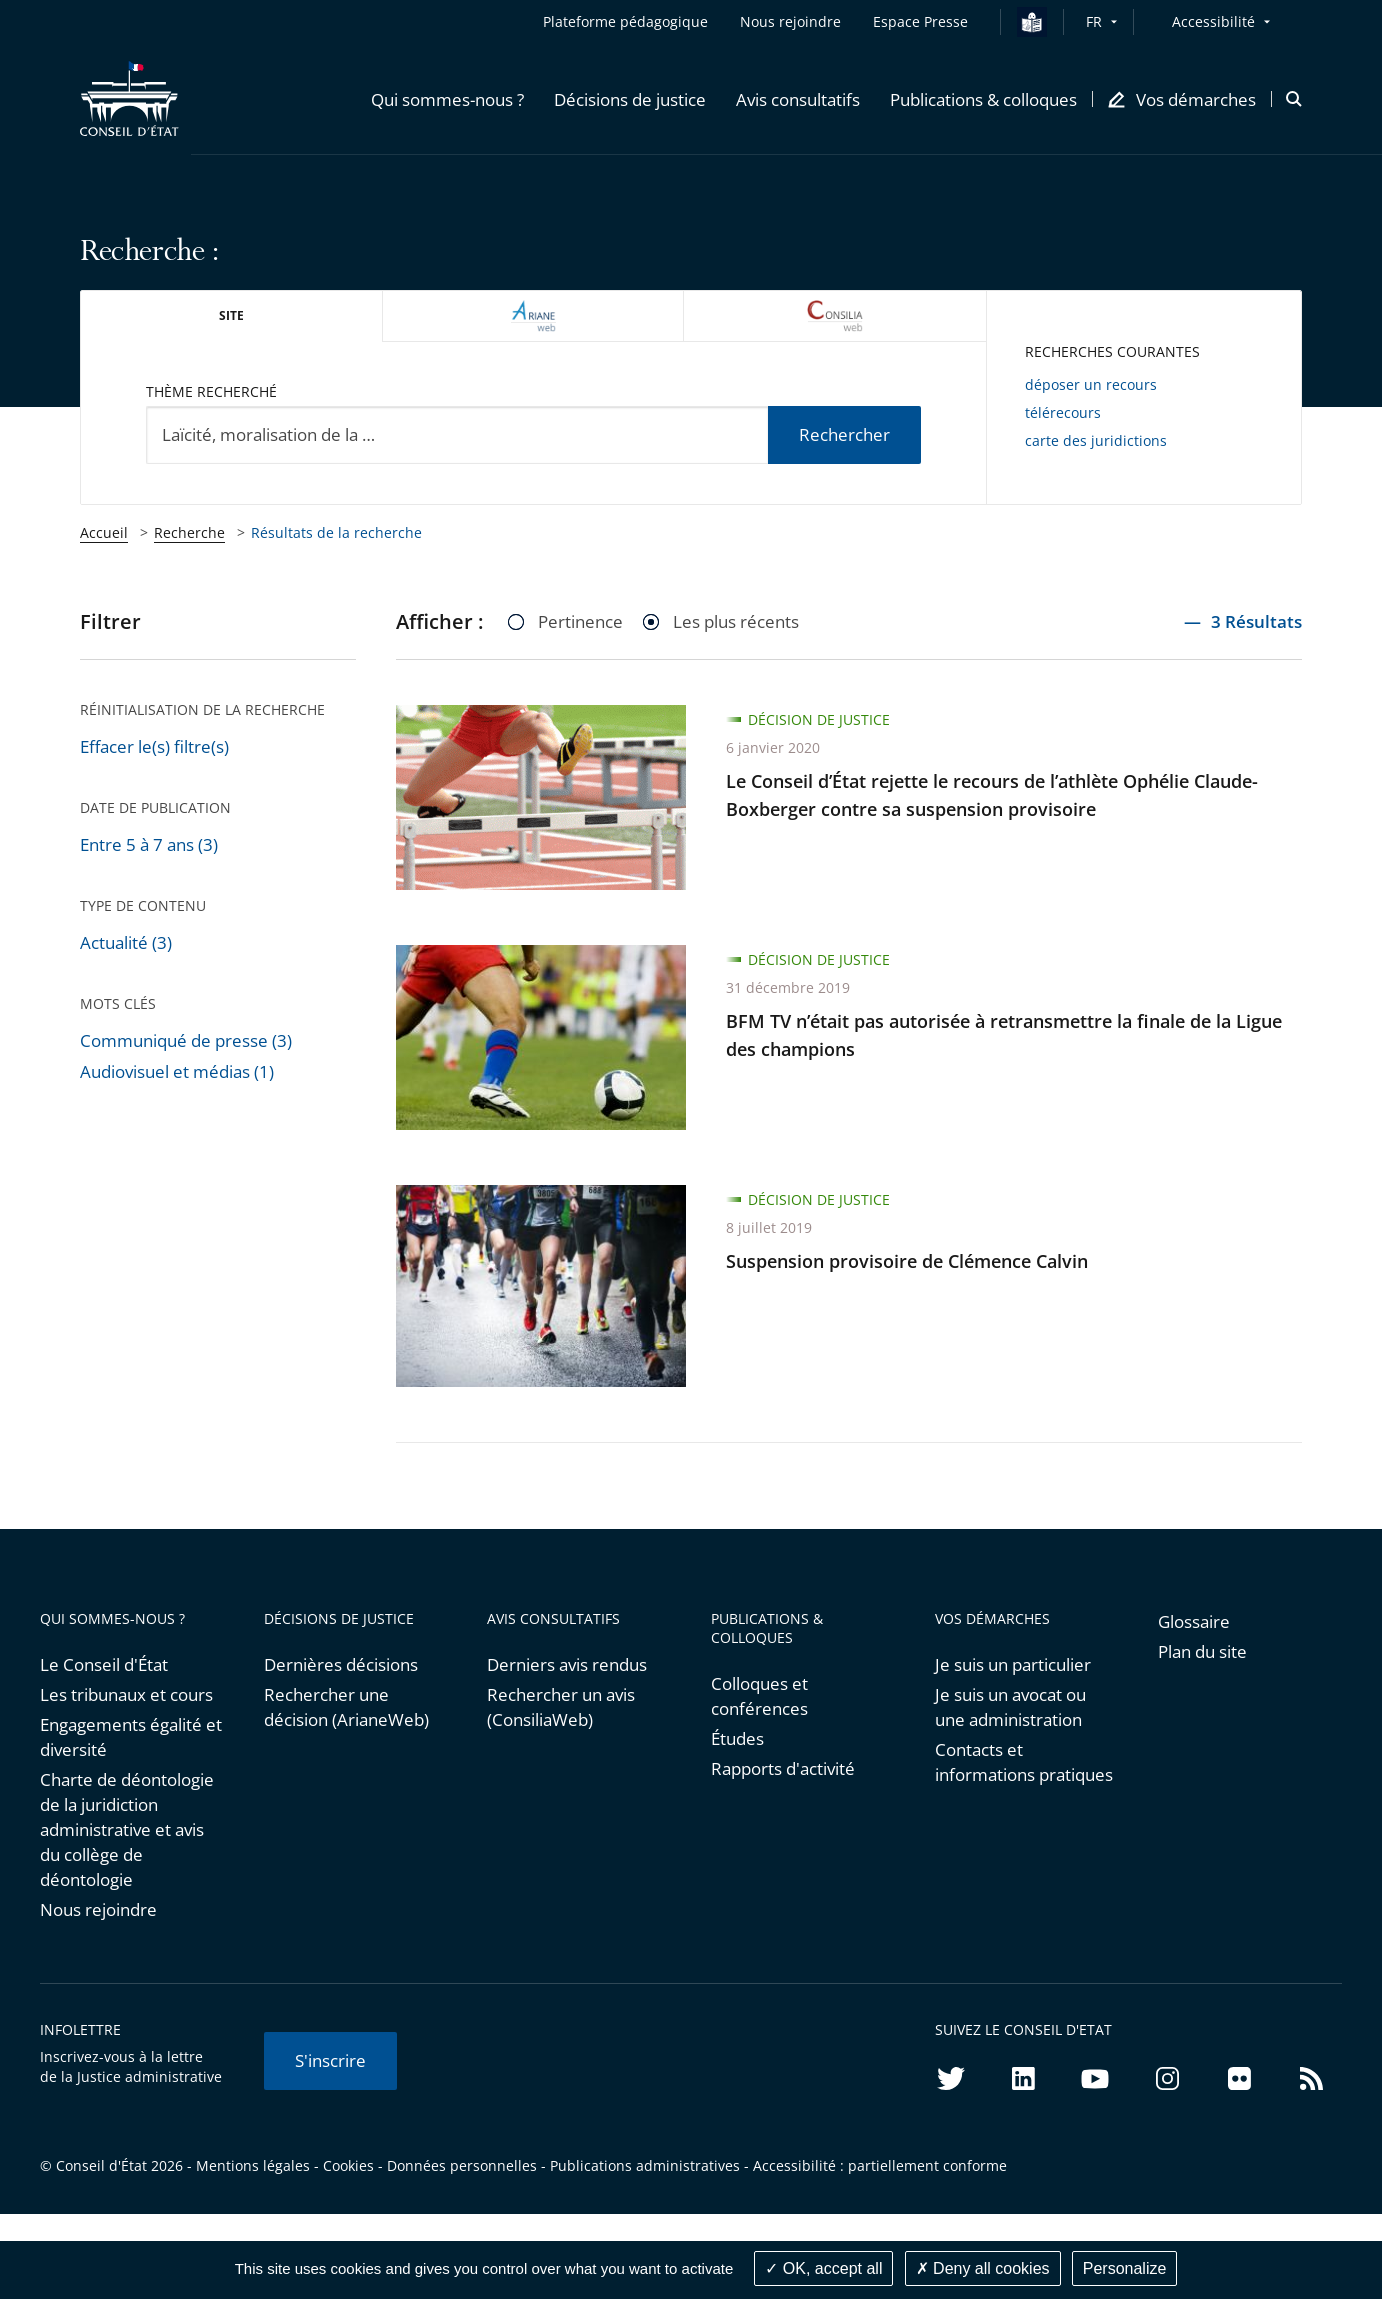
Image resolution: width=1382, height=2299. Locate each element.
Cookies (348, 2165)
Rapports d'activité (783, 1768)
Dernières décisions (341, 1664)
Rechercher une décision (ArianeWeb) (346, 1707)
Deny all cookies (983, 2268)
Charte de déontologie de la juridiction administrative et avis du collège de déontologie (127, 1829)
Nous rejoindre (98, 1909)
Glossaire (1194, 1621)
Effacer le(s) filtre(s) (154, 746)
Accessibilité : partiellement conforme (880, 2165)
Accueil (104, 532)
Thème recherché (211, 391)
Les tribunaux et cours (126, 1694)
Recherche (189, 532)
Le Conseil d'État (104, 1664)
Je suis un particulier (1013, 1664)
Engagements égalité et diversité (131, 1737)
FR (1094, 21)
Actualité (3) (126, 942)
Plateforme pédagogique (625, 21)
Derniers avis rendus (567, 1664)
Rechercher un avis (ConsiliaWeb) (561, 1707)
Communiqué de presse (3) (186, 1040)
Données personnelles (462, 2165)
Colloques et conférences (759, 1696)
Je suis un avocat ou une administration (1010, 1707)
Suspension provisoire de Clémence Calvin (907, 1261)
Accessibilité (1213, 21)
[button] (447, 99)
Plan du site (1202, 1651)
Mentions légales (253, 2165)
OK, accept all (823, 2268)
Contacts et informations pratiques (1024, 1762)
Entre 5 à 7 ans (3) (149, 844)
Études (737, 1738)
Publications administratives (645, 2165)
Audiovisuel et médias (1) (177, 1071)
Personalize (1125, 2268)
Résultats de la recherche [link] (336, 532)
